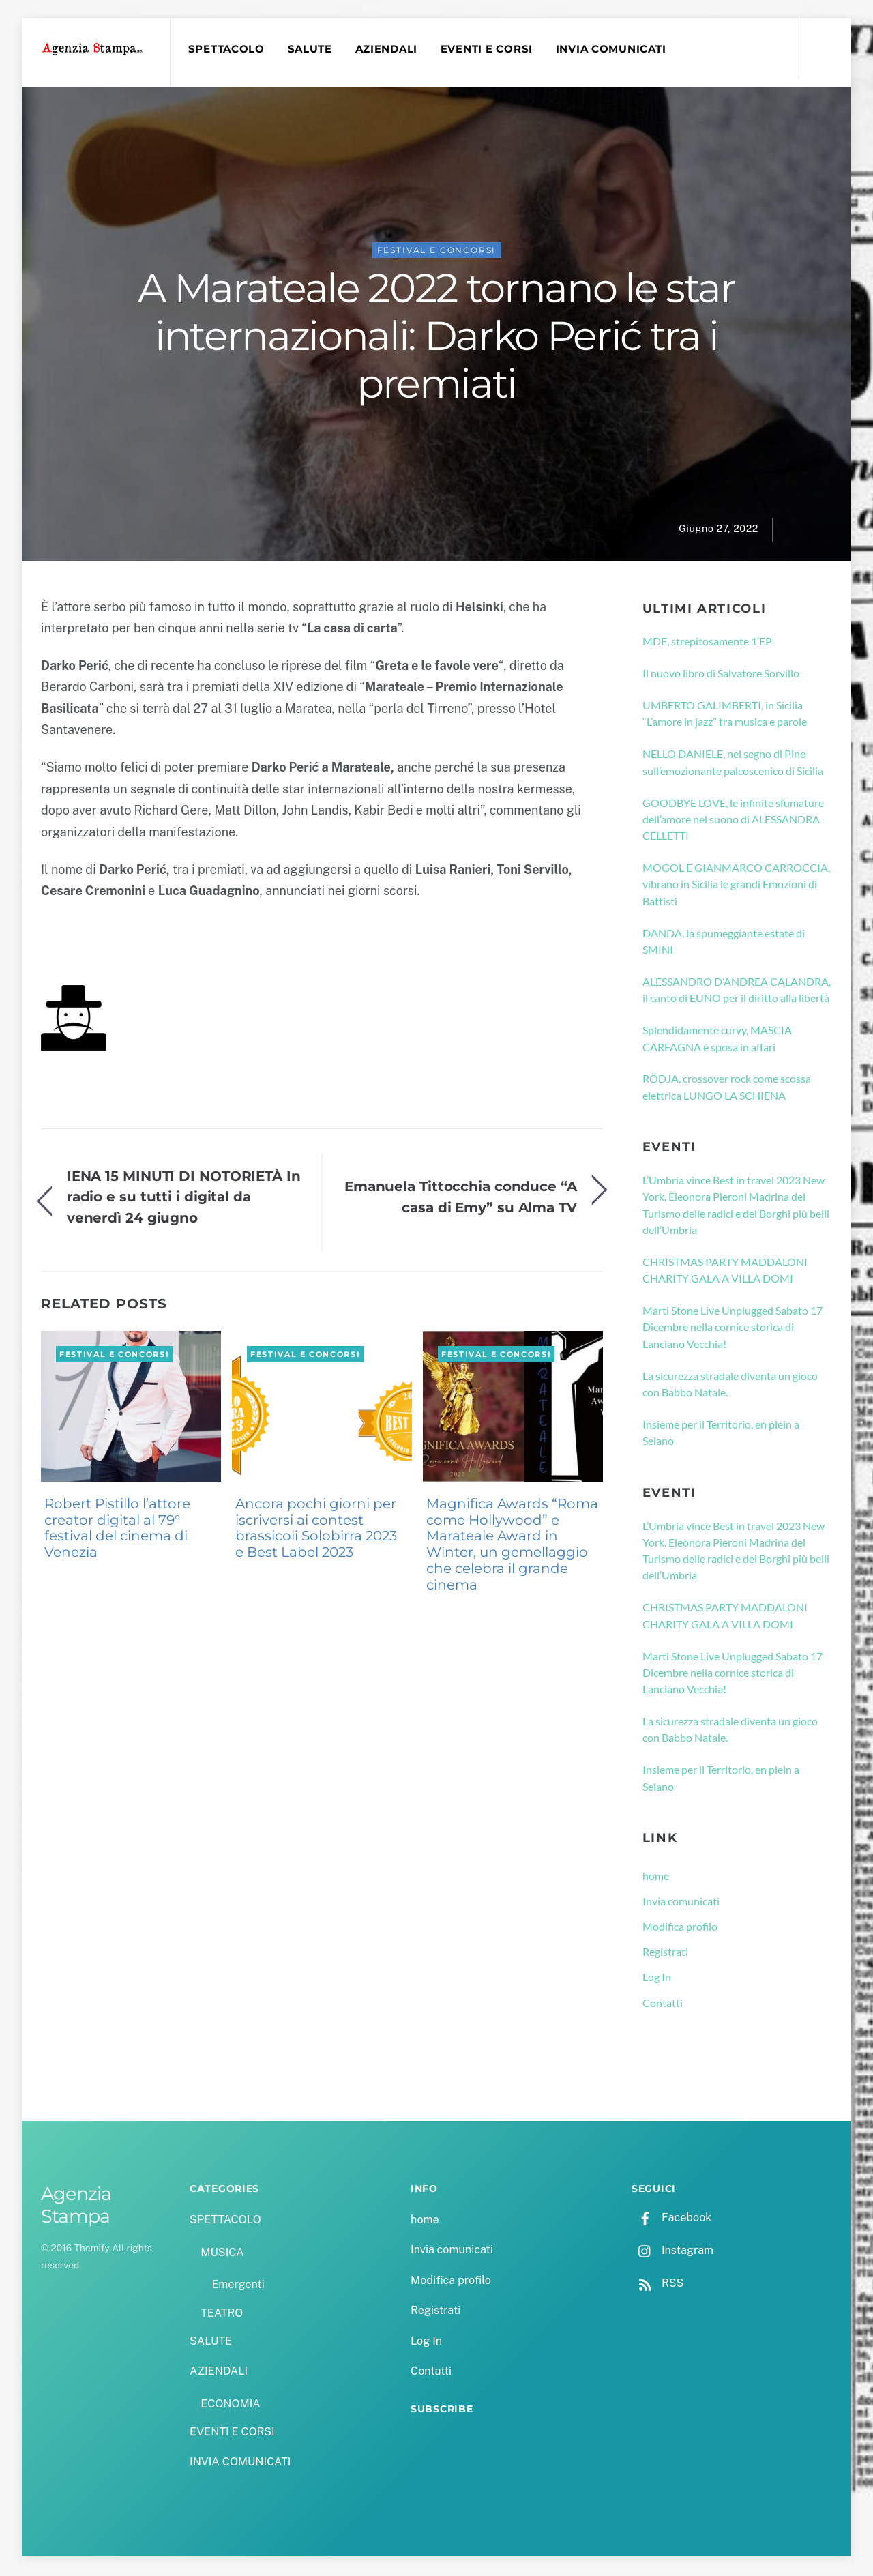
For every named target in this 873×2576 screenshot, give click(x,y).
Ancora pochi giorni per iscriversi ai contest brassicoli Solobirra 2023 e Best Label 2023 (316, 1529)
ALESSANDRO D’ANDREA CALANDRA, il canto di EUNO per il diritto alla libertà (736, 991)
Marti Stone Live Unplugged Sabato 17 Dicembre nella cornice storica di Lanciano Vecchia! (732, 1329)
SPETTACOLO (228, 49)
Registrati (665, 1953)
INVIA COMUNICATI (613, 49)
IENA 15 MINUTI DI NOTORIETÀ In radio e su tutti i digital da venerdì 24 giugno (184, 1198)
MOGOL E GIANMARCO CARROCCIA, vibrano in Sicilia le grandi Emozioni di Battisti (736, 886)
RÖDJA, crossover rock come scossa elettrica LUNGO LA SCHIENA (726, 1089)
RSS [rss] (657, 2285)
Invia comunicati (681, 1903)
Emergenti (237, 2287)
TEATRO (222, 2315)
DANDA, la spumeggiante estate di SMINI (723, 943)
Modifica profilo (679, 1928)
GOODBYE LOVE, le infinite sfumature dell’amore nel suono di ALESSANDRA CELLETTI (733, 821)
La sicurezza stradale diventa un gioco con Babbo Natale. (730, 1386)
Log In (656, 1979)
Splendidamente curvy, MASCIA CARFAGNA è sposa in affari (717, 1040)
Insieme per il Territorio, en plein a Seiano (720, 1434)
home (655, 1877)
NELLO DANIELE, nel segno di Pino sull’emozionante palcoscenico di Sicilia (732, 764)
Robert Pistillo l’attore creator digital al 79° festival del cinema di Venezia (117, 1529)
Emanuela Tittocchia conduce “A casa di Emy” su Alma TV (460, 1198)
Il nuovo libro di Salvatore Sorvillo (720, 675)
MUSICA (222, 2254)
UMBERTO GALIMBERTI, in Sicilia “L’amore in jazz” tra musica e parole (724, 715)
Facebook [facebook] (671, 2219)
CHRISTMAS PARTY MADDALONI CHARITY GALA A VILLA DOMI (725, 1272)
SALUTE (311, 49)
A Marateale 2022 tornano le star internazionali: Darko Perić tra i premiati (436, 337)
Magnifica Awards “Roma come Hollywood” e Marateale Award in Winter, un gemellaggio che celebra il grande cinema (512, 1546)
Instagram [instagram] (672, 2252)
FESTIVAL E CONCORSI (437, 252)
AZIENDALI (388, 49)
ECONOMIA (231, 2405)
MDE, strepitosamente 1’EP (707, 642)
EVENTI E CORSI (489, 49)
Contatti (662, 2004)
